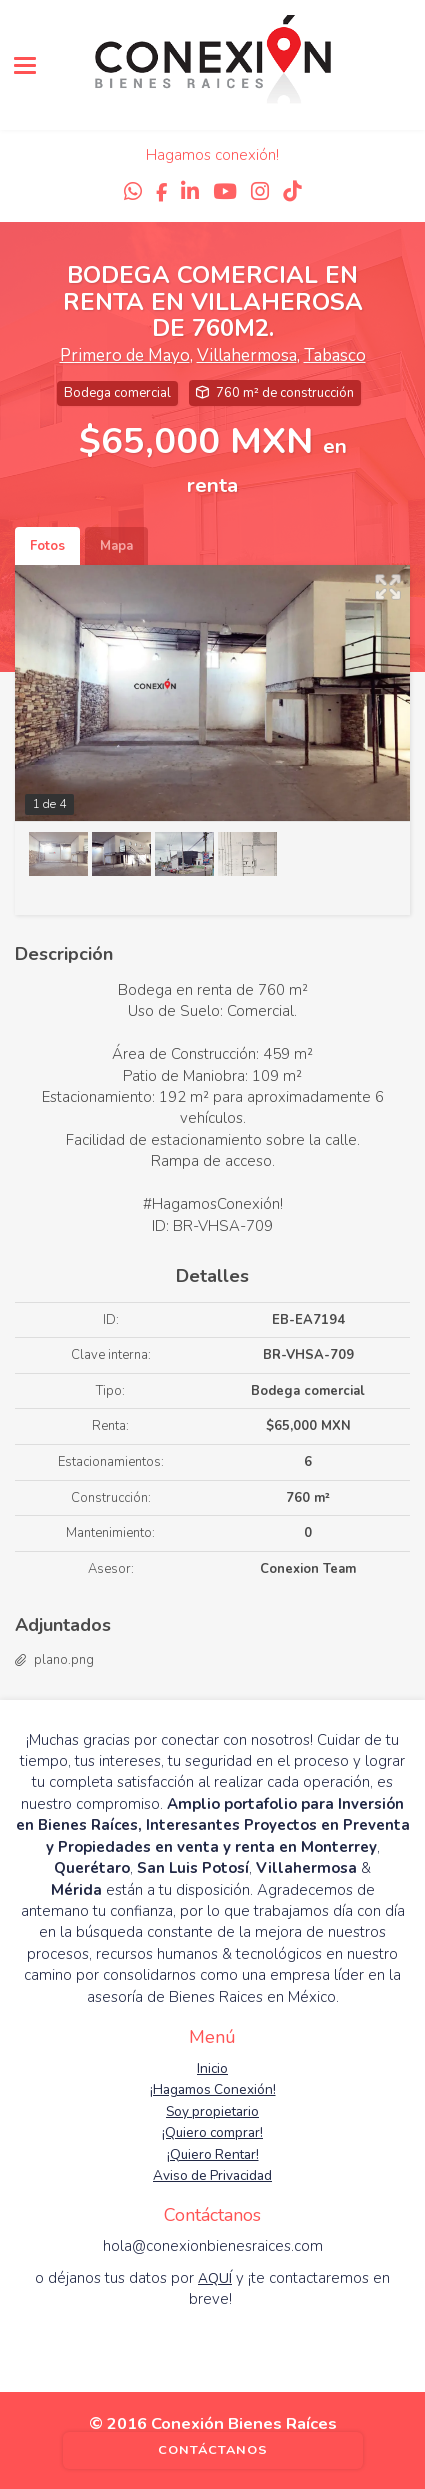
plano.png (64, 1660)
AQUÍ (215, 2278)
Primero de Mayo (125, 355)
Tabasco (335, 355)
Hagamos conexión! (212, 155)
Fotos (47, 546)
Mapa (116, 546)
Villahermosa (247, 355)
